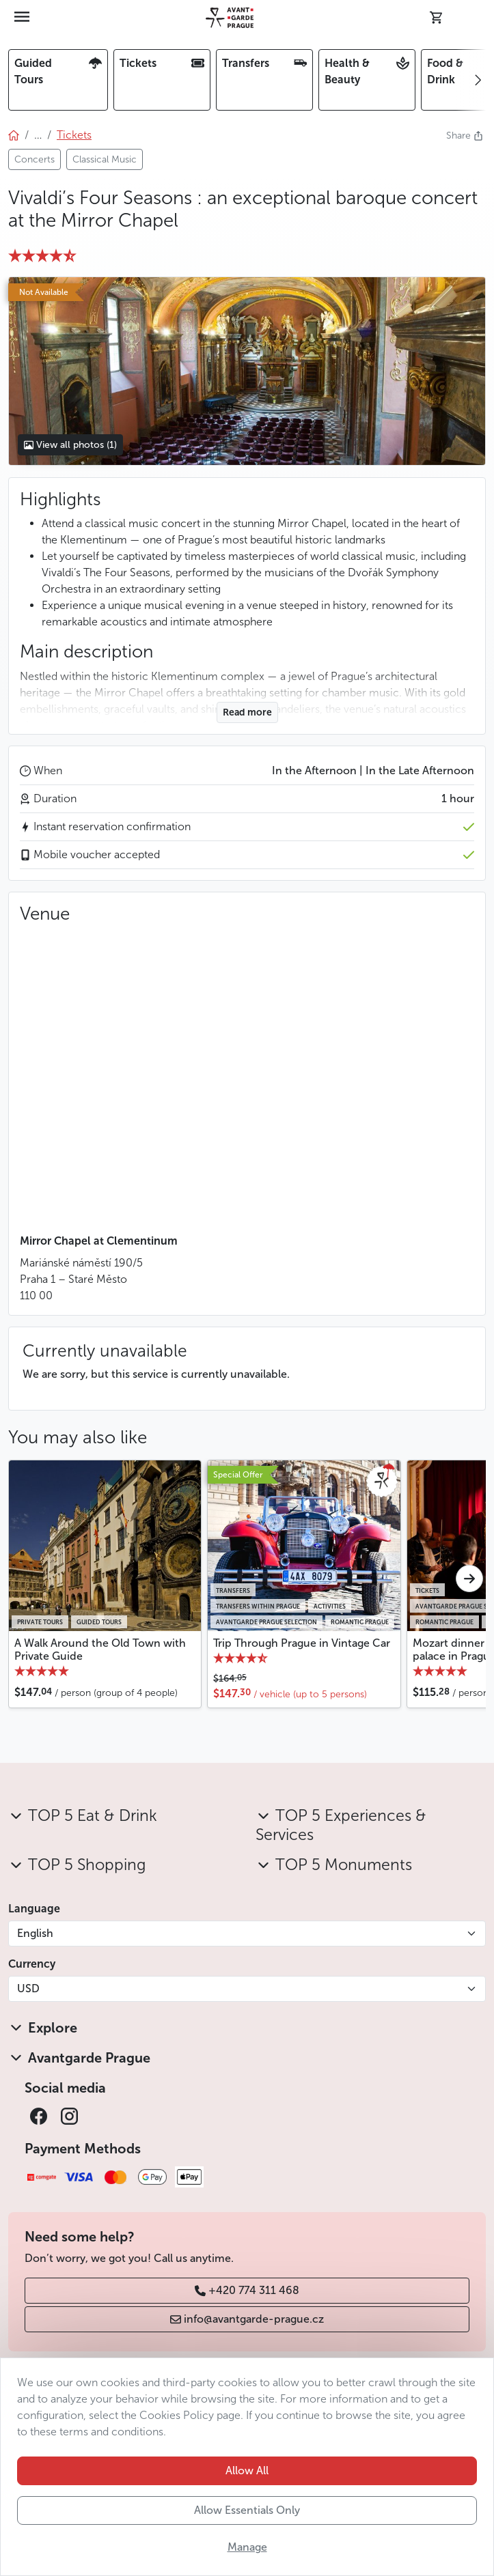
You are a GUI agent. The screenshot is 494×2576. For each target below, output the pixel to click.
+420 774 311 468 (247, 2290)
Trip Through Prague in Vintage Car (301, 1643)
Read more (247, 712)
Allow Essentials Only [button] (247, 2510)
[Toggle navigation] (22, 17)
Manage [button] (247, 2546)
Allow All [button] (247, 2470)
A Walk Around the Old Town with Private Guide (100, 1649)
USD (28, 1988)
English (35, 1933)
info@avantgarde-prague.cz (247, 2318)
